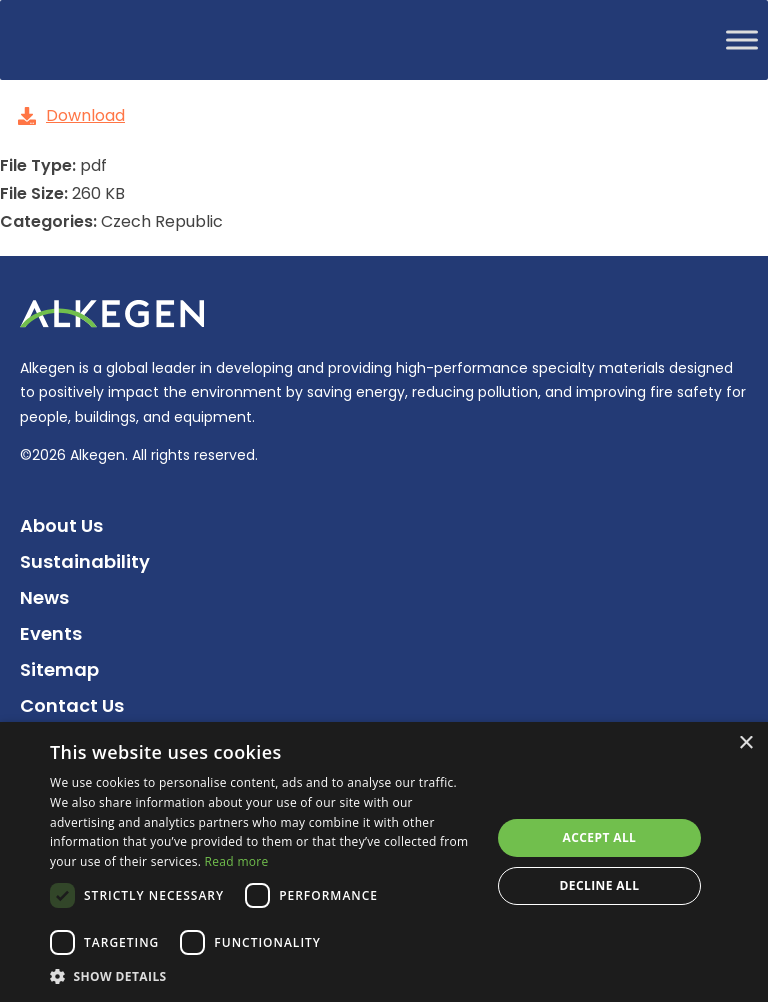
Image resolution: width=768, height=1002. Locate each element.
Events (51, 633)
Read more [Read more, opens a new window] (237, 861)
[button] (264, 976)
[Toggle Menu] (742, 39)
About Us (61, 525)
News (44, 597)
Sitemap (59, 669)
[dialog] (384, 862)
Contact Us (72, 705)
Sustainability (85, 561)
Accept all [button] (600, 837)
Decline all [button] (600, 885)
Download (71, 115)
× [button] (745, 743)
